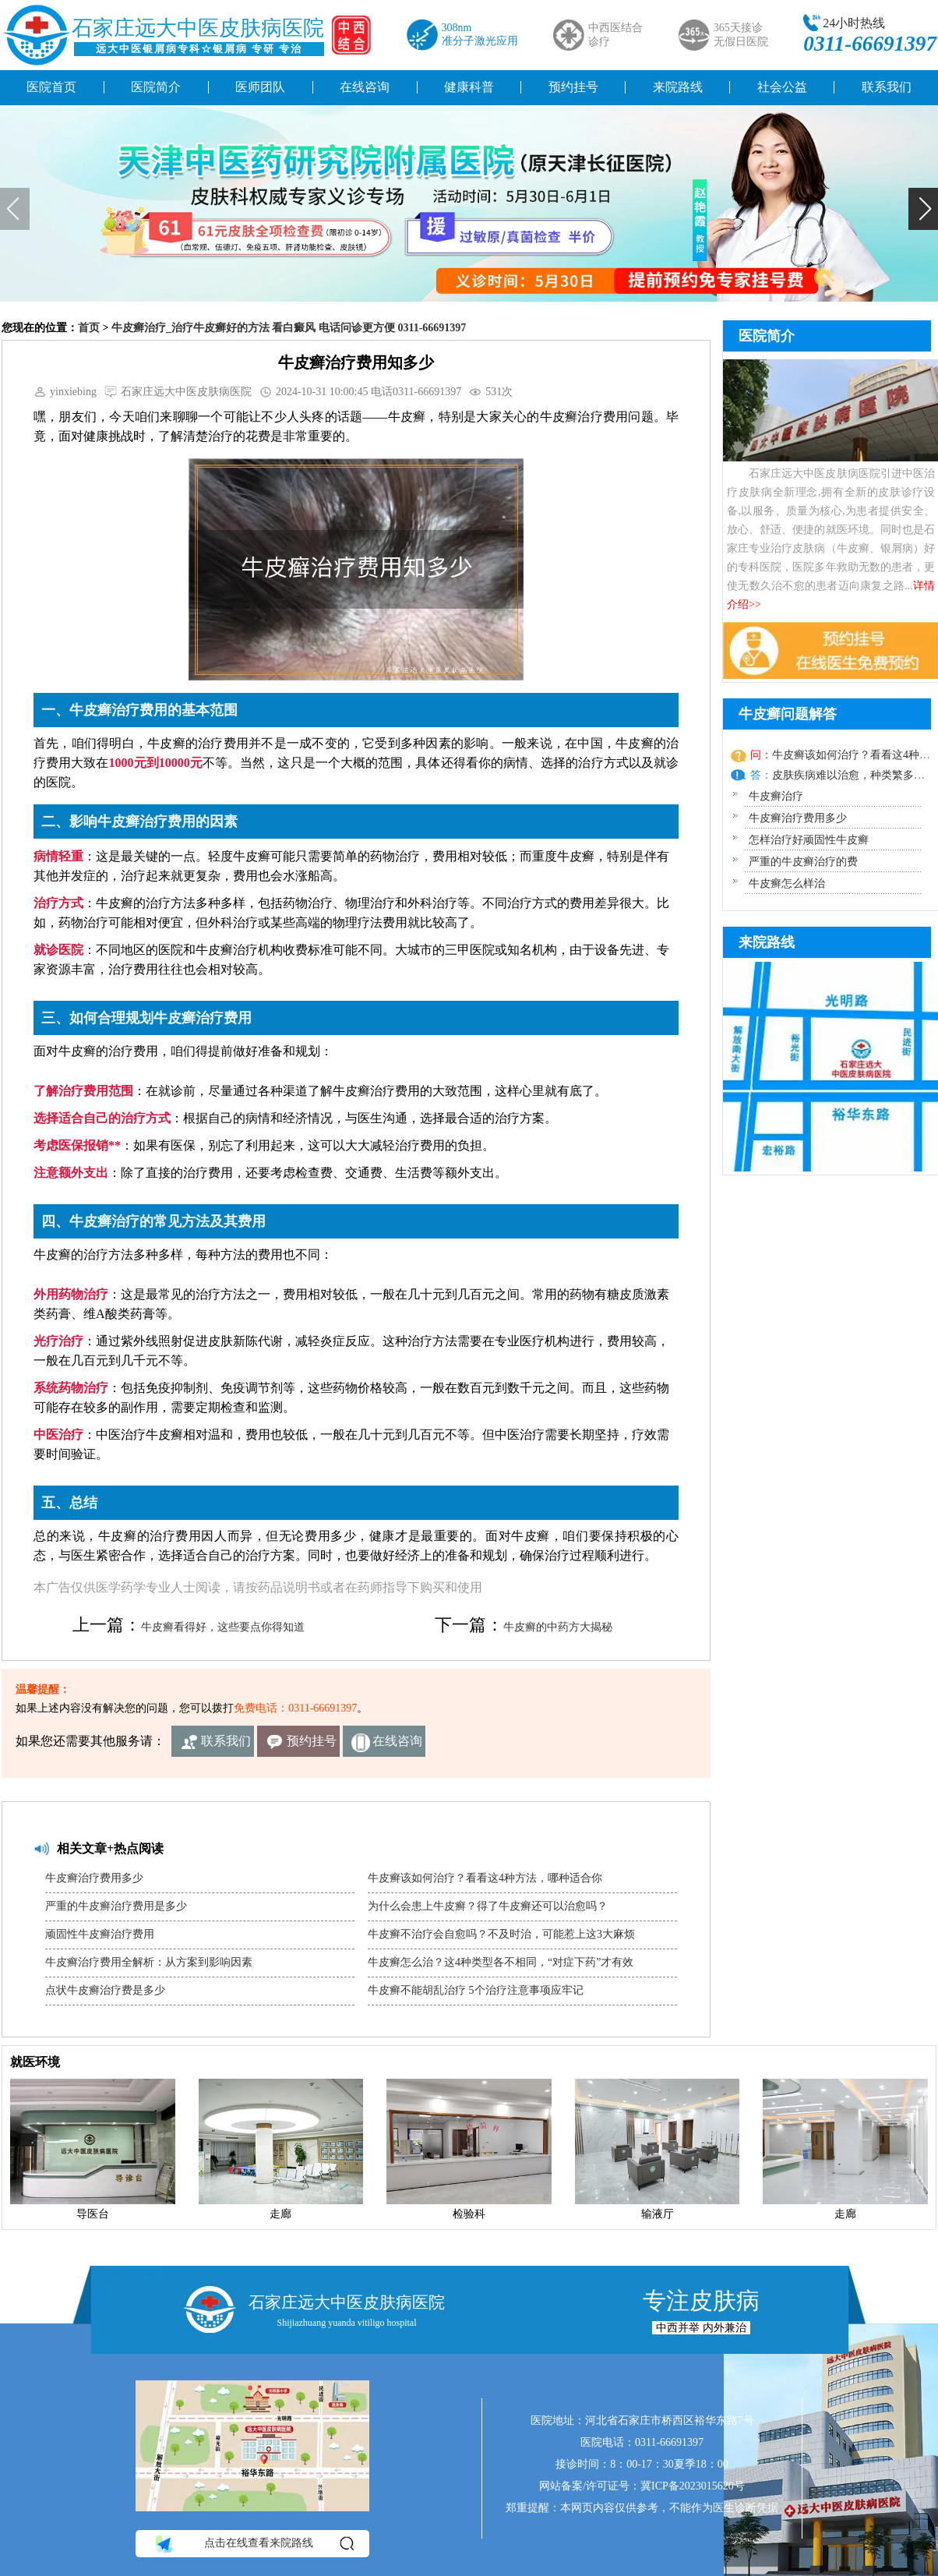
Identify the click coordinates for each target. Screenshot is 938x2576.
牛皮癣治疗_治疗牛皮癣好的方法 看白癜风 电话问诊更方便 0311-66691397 (288, 328)
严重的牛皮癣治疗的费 (803, 862)
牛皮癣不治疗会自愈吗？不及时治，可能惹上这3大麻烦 (501, 1934)
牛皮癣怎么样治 (787, 883)
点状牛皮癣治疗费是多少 (105, 1990)
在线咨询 (365, 87)
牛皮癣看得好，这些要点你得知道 (223, 1627)
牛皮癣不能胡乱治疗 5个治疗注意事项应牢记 (476, 1990)
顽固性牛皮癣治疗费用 (99, 1934)
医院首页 (51, 87)
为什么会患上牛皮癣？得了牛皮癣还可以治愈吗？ (488, 1906)
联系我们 (226, 1740)
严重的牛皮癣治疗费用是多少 (116, 1906)
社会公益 (782, 87)
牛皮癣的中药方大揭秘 (557, 1627)
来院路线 (678, 87)
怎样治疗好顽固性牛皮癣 (809, 840)
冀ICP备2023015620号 (692, 2486)
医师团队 (260, 87)
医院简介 (156, 87)
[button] (923, 209)
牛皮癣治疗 (776, 796)
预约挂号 (573, 87)
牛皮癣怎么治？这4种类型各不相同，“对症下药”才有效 (500, 1962)
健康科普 (469, 87)
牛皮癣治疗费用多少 (94, 1878)
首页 (89, 328)
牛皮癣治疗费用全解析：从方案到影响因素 (148, 1962)
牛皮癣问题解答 (788, 714)
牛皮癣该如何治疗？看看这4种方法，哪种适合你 (485, 1878)
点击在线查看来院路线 (253, 2543)
